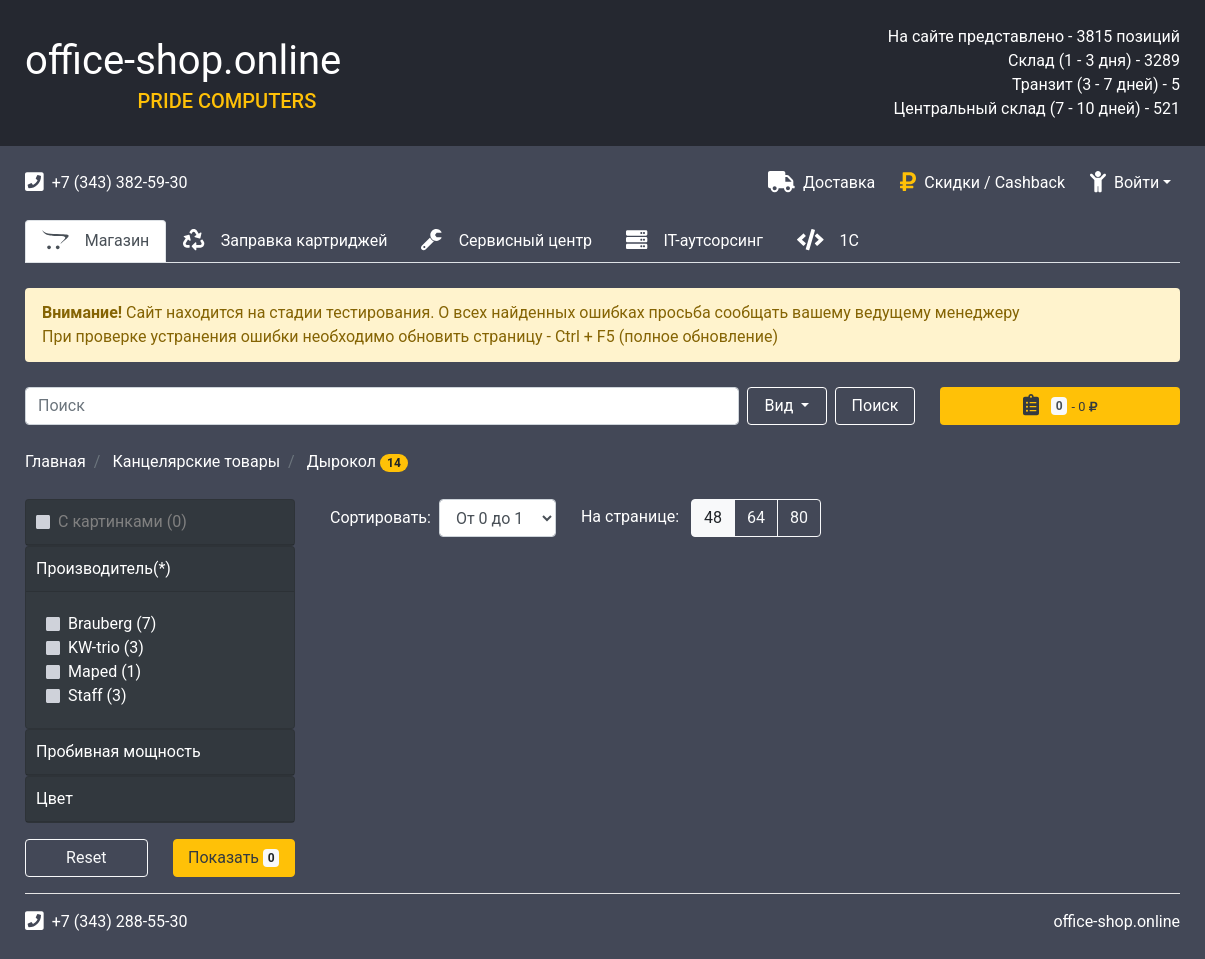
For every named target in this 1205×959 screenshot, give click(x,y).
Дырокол (357, 461)
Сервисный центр (506, 239)
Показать (233, 857)
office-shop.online (183, 60)
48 (713, 517)
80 (799, 517)
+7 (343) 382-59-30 (106, 181)
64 (756, 517)
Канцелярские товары (196, 461)
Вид (781, 405)
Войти (1124, 182)
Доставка (821, 181)
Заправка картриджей (285, 239)
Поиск (875, 405)
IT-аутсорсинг (694, 239)
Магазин (95, 239)
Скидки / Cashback (982, 181)
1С (828, 239)
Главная (55, 461)
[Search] (382, 406)
